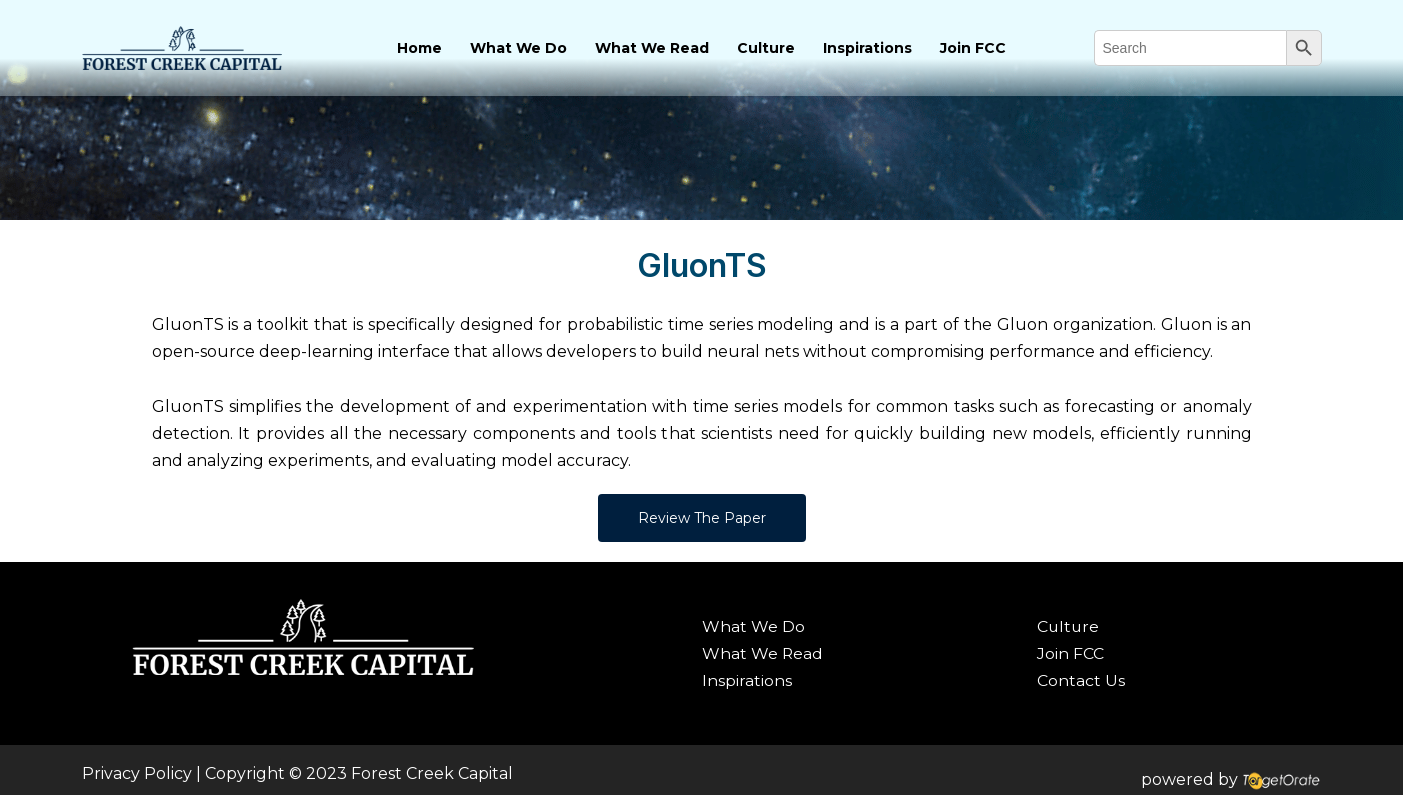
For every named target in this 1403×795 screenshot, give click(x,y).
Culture (766, 48)
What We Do (518, 48)
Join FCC (973, 48)
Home (419, 48)
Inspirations (867, 48)
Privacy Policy (137, 773)
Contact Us (1081, 680)
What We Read (652, 48)
